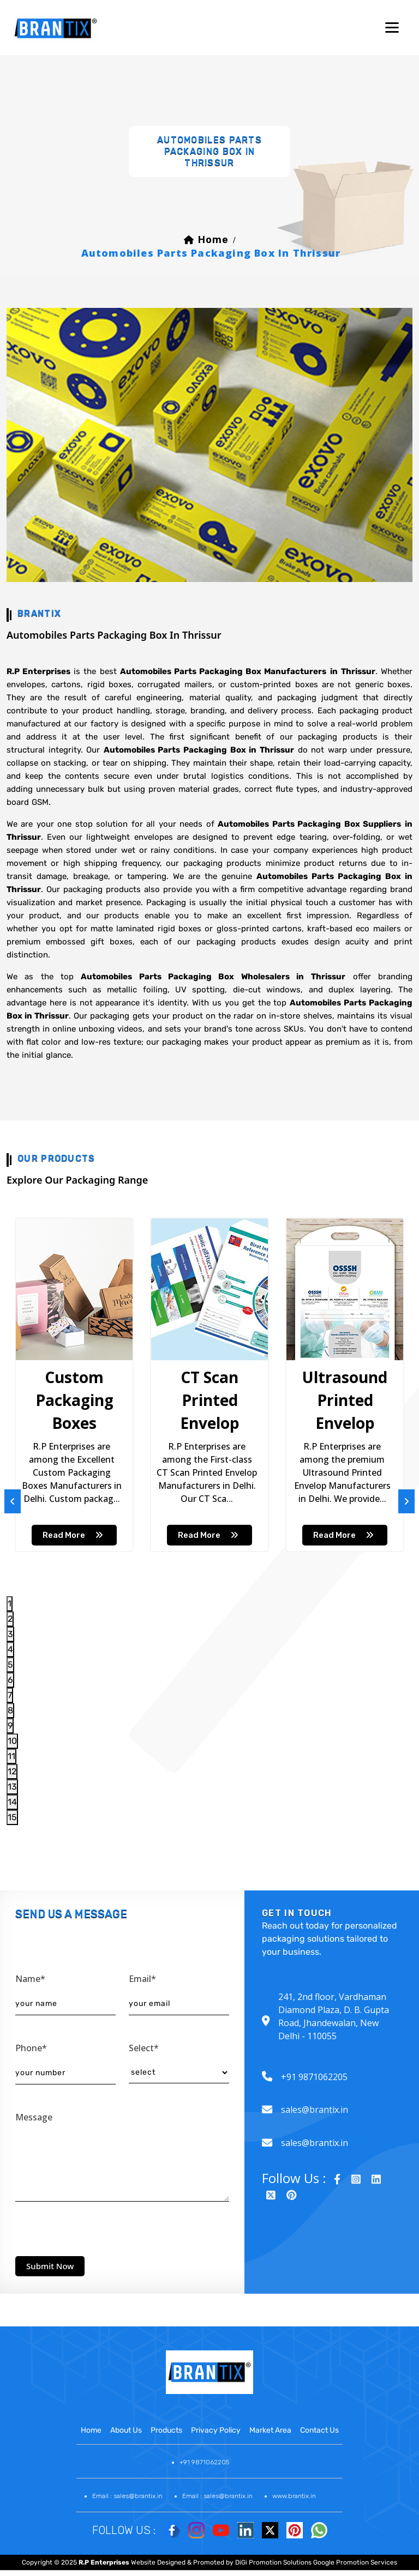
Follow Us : (123, 2530)
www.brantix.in (294, 2496)
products (166, 2430)
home (213, 240)
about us (126, 2430)
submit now (50, 2265)
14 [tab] (12, 1802)
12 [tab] (12, 1771)
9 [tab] (10, 1725)
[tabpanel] (74, 1384)
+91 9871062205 (314, 2077)
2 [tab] (10, 1619)
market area (270, 2430)
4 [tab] (10, 1649)
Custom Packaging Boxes (74, 1400)
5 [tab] (10, 1664)
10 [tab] (12, 1741)
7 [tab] (10, 1695)
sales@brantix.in (314, 2110)
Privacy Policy (216, 2430)
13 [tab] (12, 1786)
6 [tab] (10, 1680)
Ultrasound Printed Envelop (344, 1400)
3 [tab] (10, 1634)
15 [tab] (12, 1817)
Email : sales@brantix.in (127, 2496)
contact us (319, 2430)
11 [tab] (11, 1756)
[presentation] (98, 2226)
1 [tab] (9, 1603)
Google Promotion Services (354, 2562)
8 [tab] (10, 1710)
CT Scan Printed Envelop (210, 1400)
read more (74, 1535)
